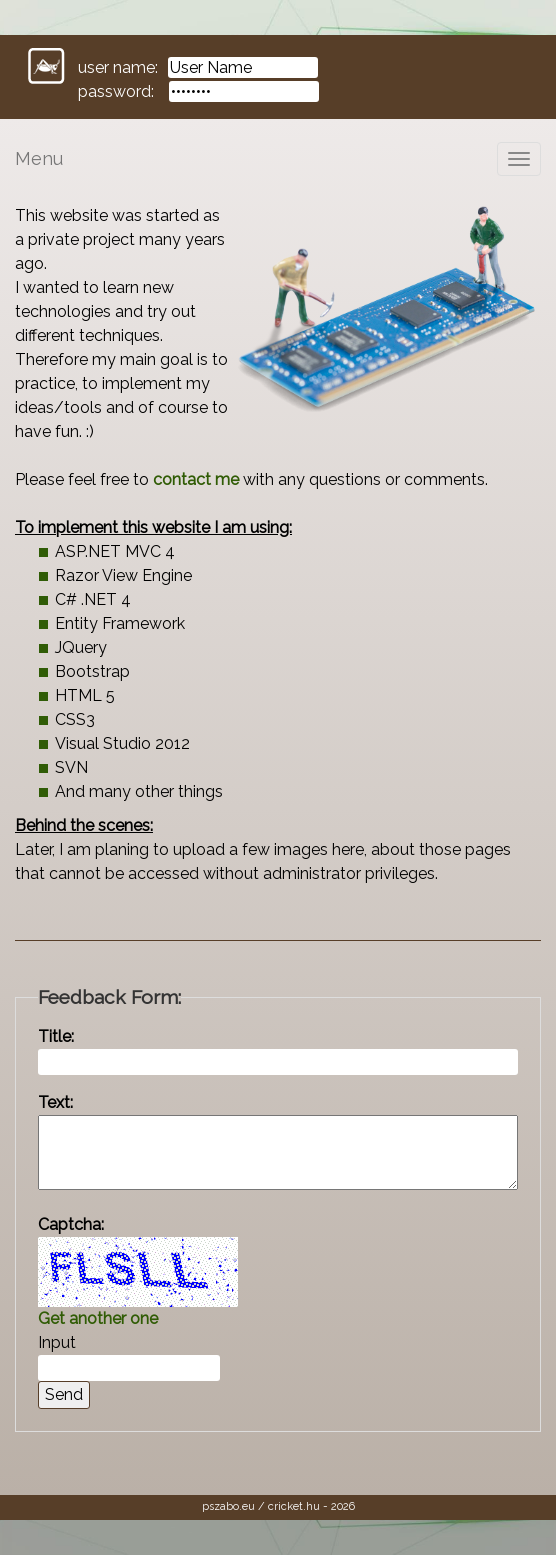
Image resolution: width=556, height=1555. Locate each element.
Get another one (98, 1318)
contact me (196, 479)
